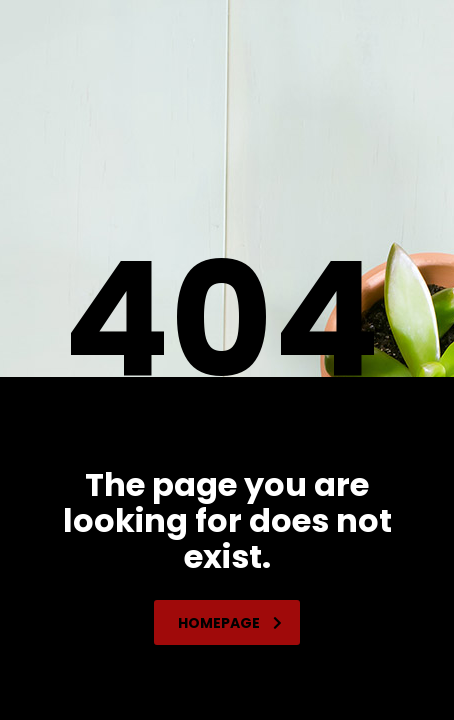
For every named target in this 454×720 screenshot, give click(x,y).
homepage (230, 623)
